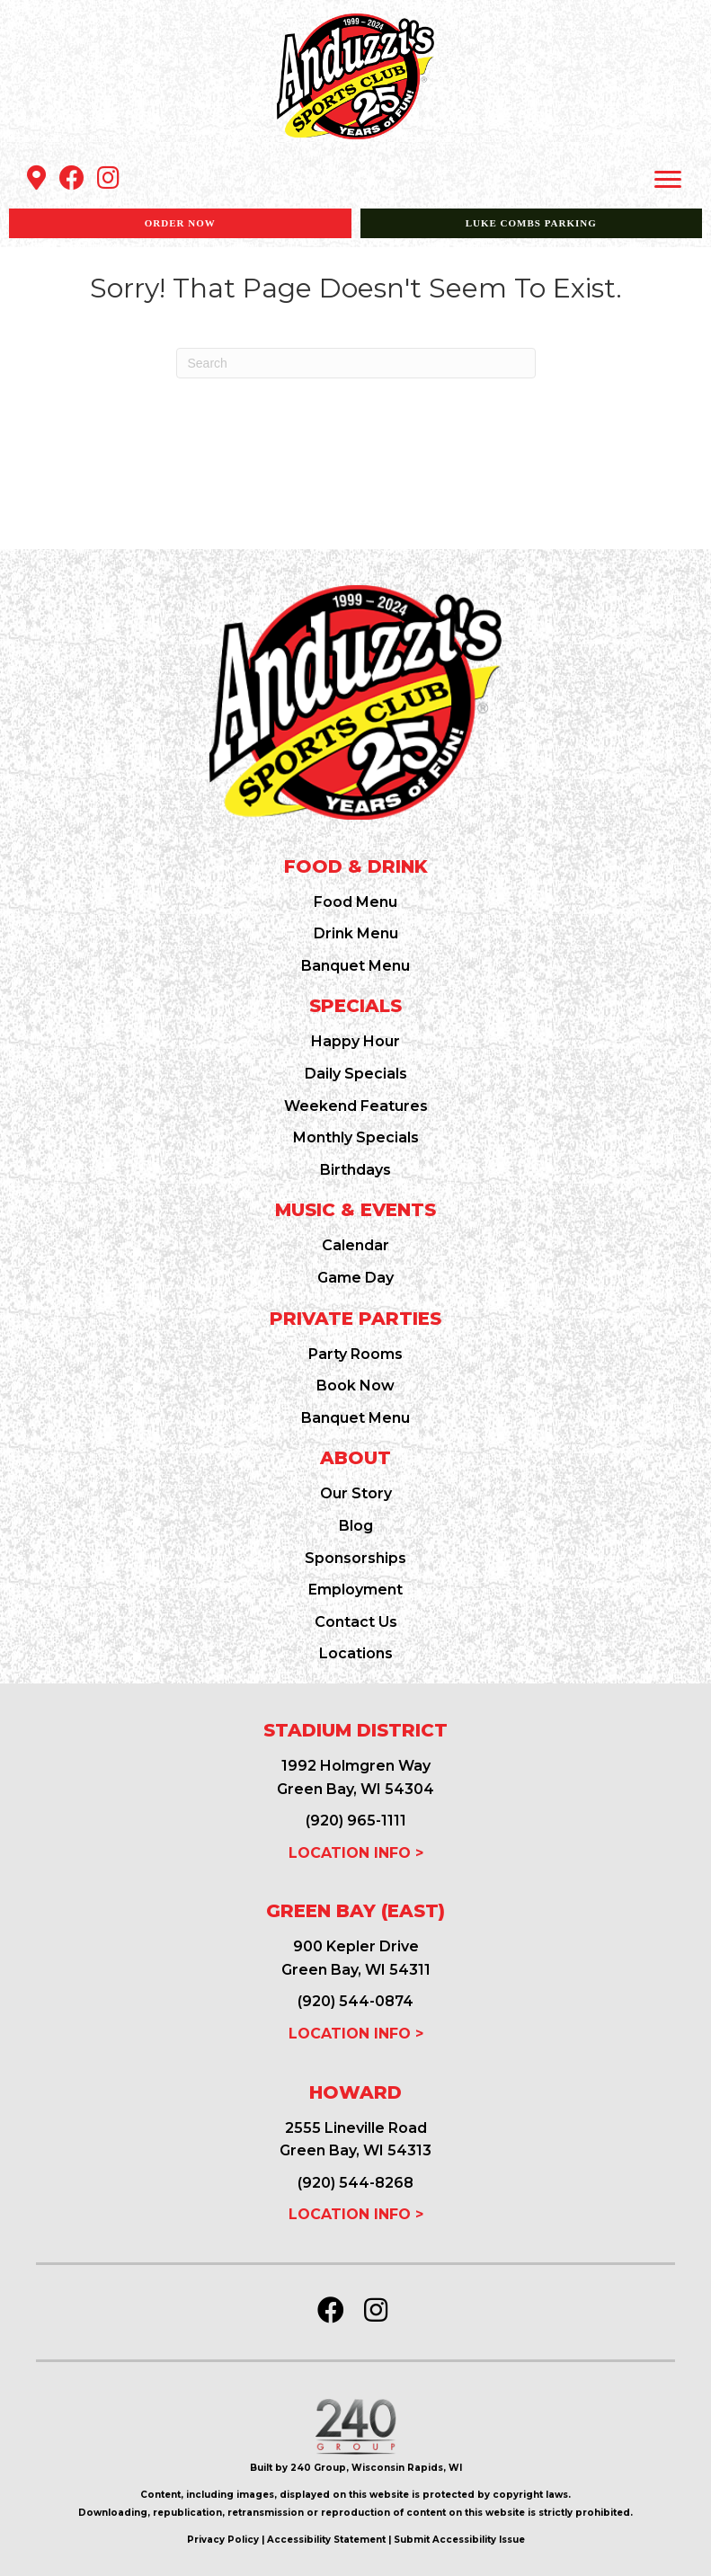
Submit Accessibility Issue (459, 2539)
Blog (356, 1525)
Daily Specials (356, 1073)
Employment (355, 1589)
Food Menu (355, 901)
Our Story (356, 1493)
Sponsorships (355, 1558)
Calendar (355, 1245)
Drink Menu (356, 933)
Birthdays (355, 1169)
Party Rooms (355, 1354)
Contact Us (356, 1621)
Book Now (355, 1385)
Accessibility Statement (326, 2539)
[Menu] (668, 179)
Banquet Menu (355, 965)
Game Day (355, 1277)
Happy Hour (355, 1041)
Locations (356, 1653)
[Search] (356, 363)
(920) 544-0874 (355, 2001)
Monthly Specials (356, 1137)
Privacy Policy (223, 2539)
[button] (35, 177)
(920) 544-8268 (355, 2182)
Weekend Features (356, 1106)
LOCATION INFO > (356, 1852)
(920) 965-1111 (356, 1820)
